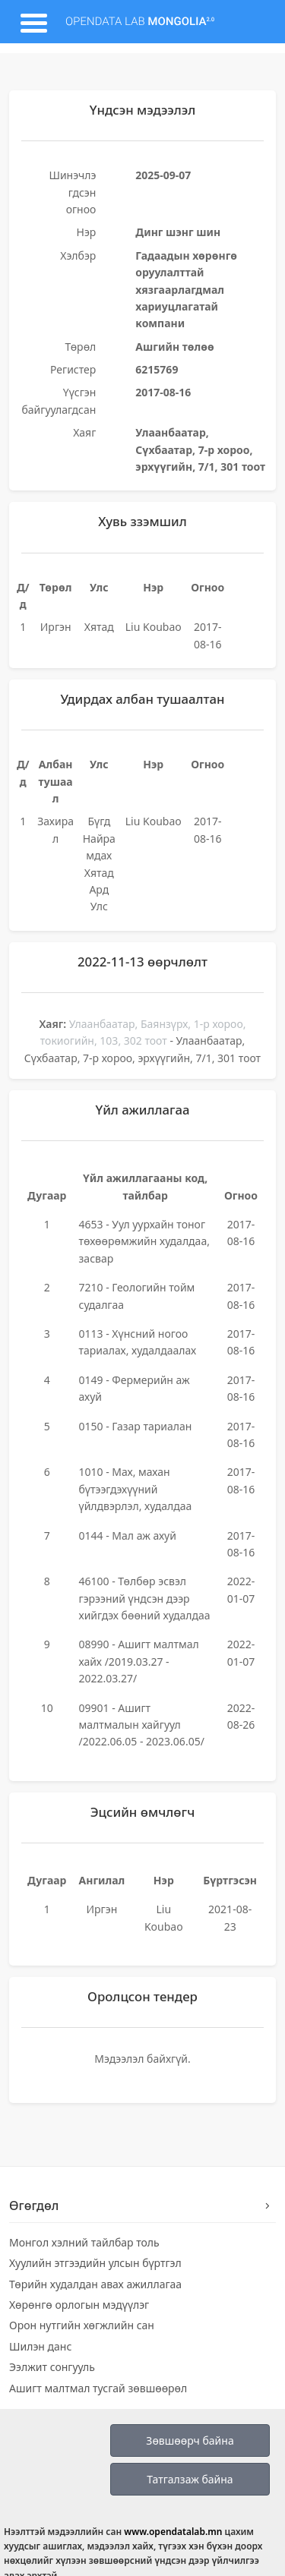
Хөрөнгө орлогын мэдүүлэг (79, 2304)
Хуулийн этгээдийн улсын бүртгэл (95, 2263)
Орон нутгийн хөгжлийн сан (81, 2325)
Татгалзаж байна (190, 2479)
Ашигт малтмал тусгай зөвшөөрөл (98, 2388)
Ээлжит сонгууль (52, 2367)
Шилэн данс (40, 2346)
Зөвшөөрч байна (189, 2440)
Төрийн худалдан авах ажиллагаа (95, 2284)
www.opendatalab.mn (173, 2531)
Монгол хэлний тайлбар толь (84, 2242)
